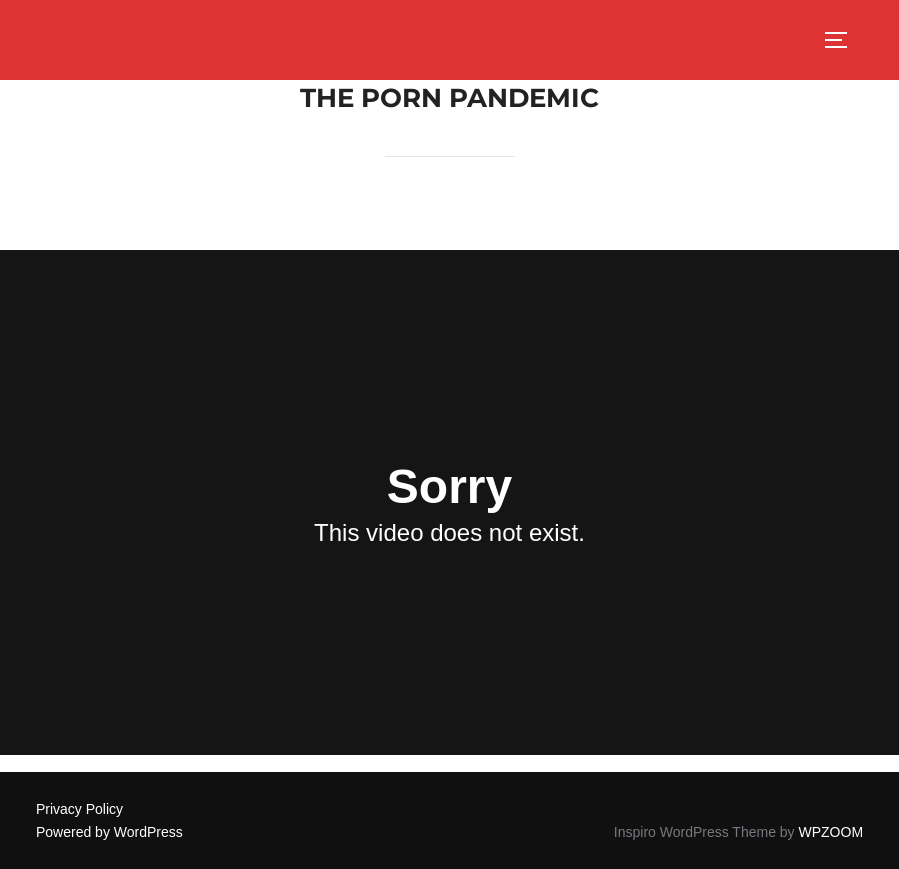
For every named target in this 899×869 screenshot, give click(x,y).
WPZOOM (831, 832)
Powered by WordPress (109, 832)
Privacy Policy (79, 809)
